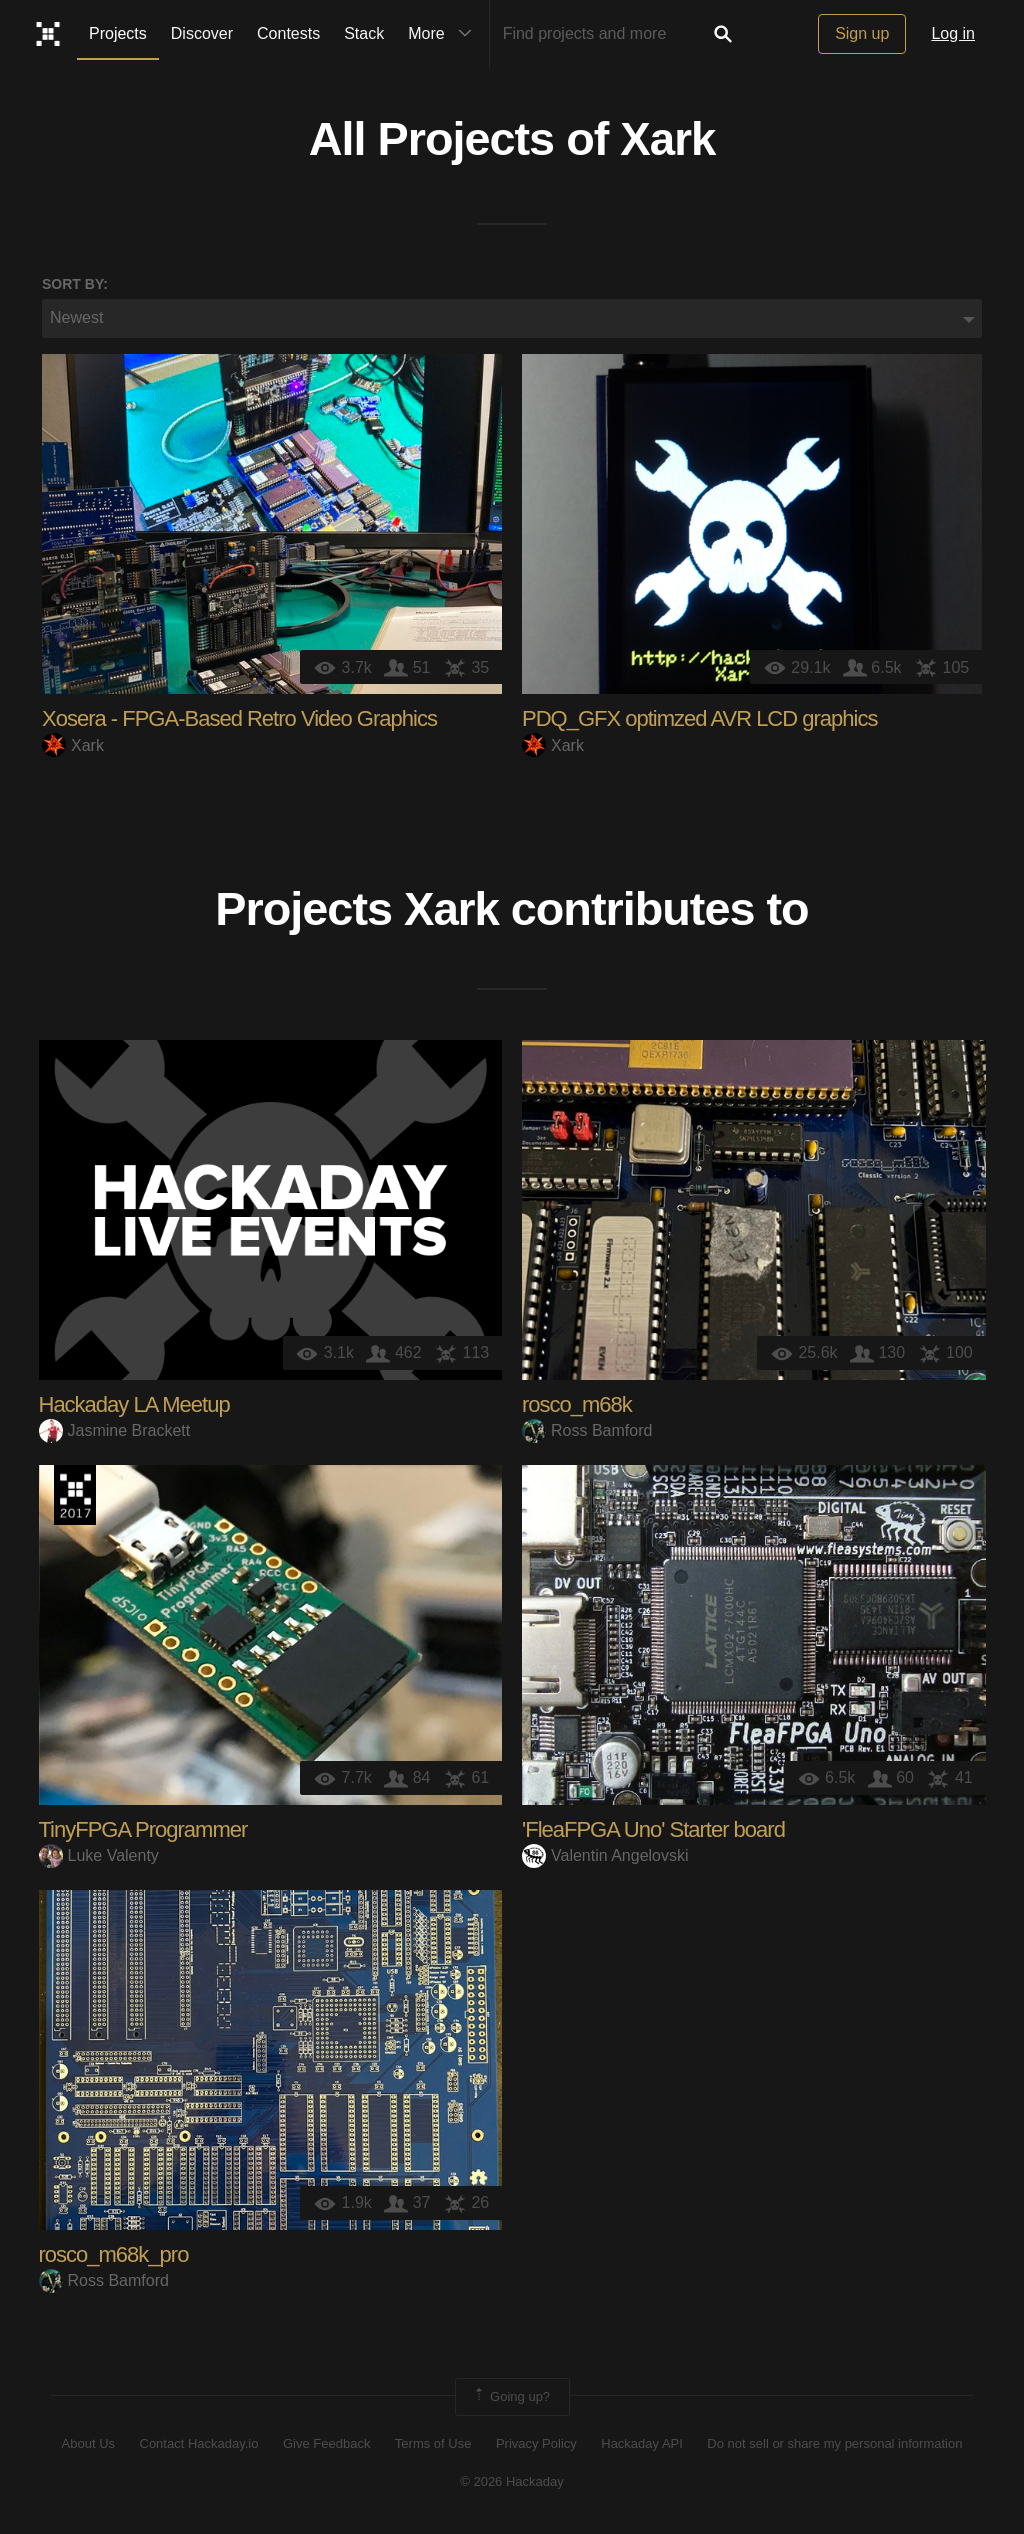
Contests (288, 33)
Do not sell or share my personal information (834, 2446)
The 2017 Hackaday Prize (75, 1497)
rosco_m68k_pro (114, 2256)
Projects (118, 33)
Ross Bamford (587, 1433)
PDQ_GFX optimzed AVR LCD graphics (699, 719)
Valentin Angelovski (605, 1858)
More (444, 34)
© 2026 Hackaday (512, 2484)
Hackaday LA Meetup (134, 1406)
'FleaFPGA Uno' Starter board (653, 1831)
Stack (364, 33)
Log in (953, 33)
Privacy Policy (536, 2446)
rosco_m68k (577, 1406)
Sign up (862, 33)
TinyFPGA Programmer (143, 1831)
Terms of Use (433, 2446)
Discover (202, 33)
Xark (667, 141)
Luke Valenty (99, 1858)
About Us (88, 2446)
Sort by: (75, 285)
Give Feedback (326, 2446)
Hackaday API (642, 2446)
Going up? (511, 2399)
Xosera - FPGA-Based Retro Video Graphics (239, 719)
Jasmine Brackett (115, 1433)
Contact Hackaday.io (199, 2446)
